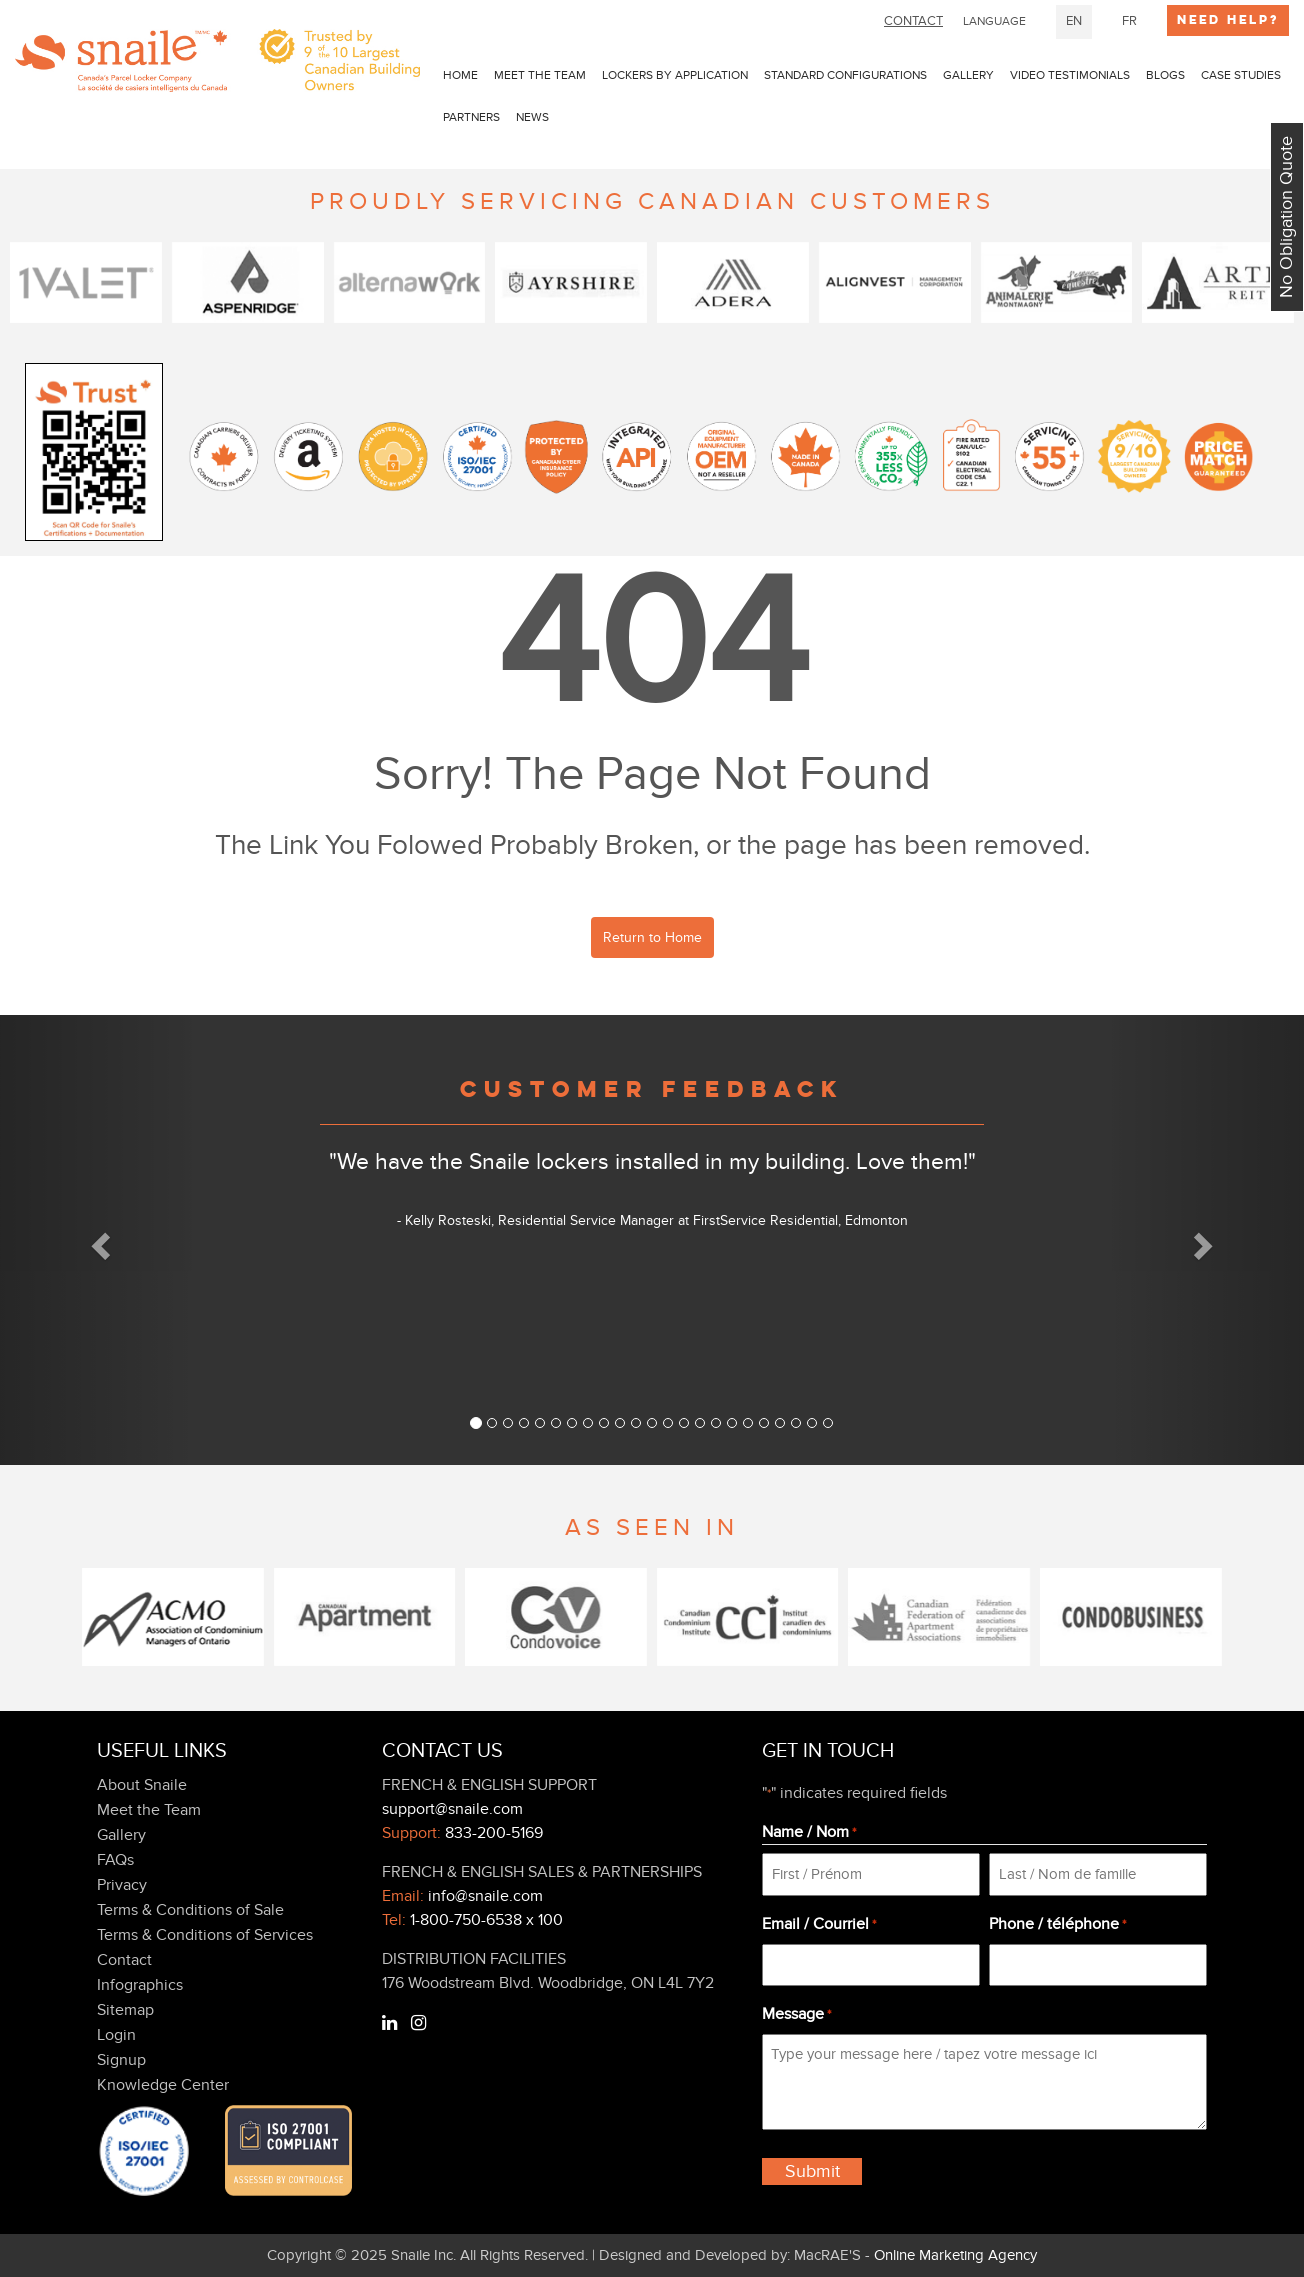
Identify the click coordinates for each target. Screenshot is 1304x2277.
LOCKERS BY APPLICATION (675, 75)
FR (1129, 21)
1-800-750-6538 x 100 (486, 1920)
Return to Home (652, 937)
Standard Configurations (845, 75)
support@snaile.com (452, 1809)
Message (796, 2015)
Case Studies (1241, 75)
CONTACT (913, 21)
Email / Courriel (819, 1925)
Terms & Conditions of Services (205, 1935)
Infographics (140, 1985)
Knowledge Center (163, 2085)
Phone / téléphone (1057, 1925)
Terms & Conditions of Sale (190, 1910)
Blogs (1165, 75)
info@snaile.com (485, 1896)
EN (1074, 21)
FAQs (115, 1860)
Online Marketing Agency (955, 2255)
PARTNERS (471, 117)
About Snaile (142, 1785)
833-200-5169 (494, 1833)
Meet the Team (540, 75)
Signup (121, 2060)
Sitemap (125, 2010)
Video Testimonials (1070, 75)
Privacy (122, 1885)
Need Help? (1228, 20)
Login (116, 2035)
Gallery (968, 75)
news (532, 117)
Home (460, 75)
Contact (124, 1960)
